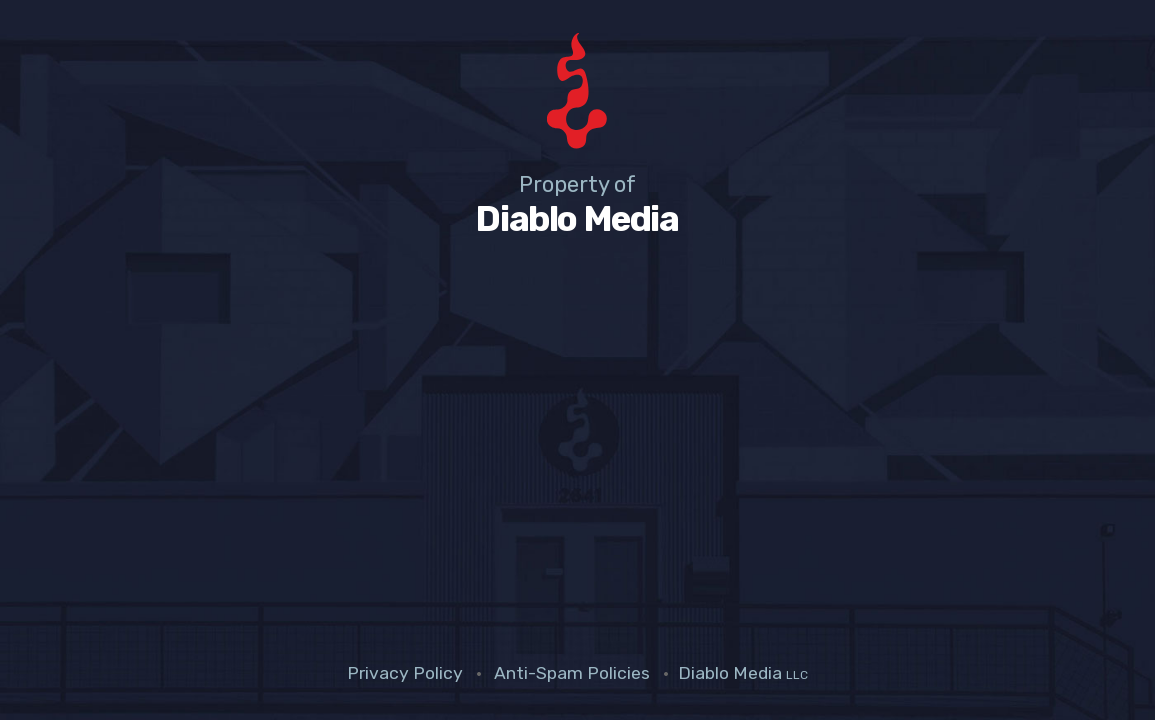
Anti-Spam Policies (572, 673)
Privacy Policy (405, 673)
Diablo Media (743, 673)
